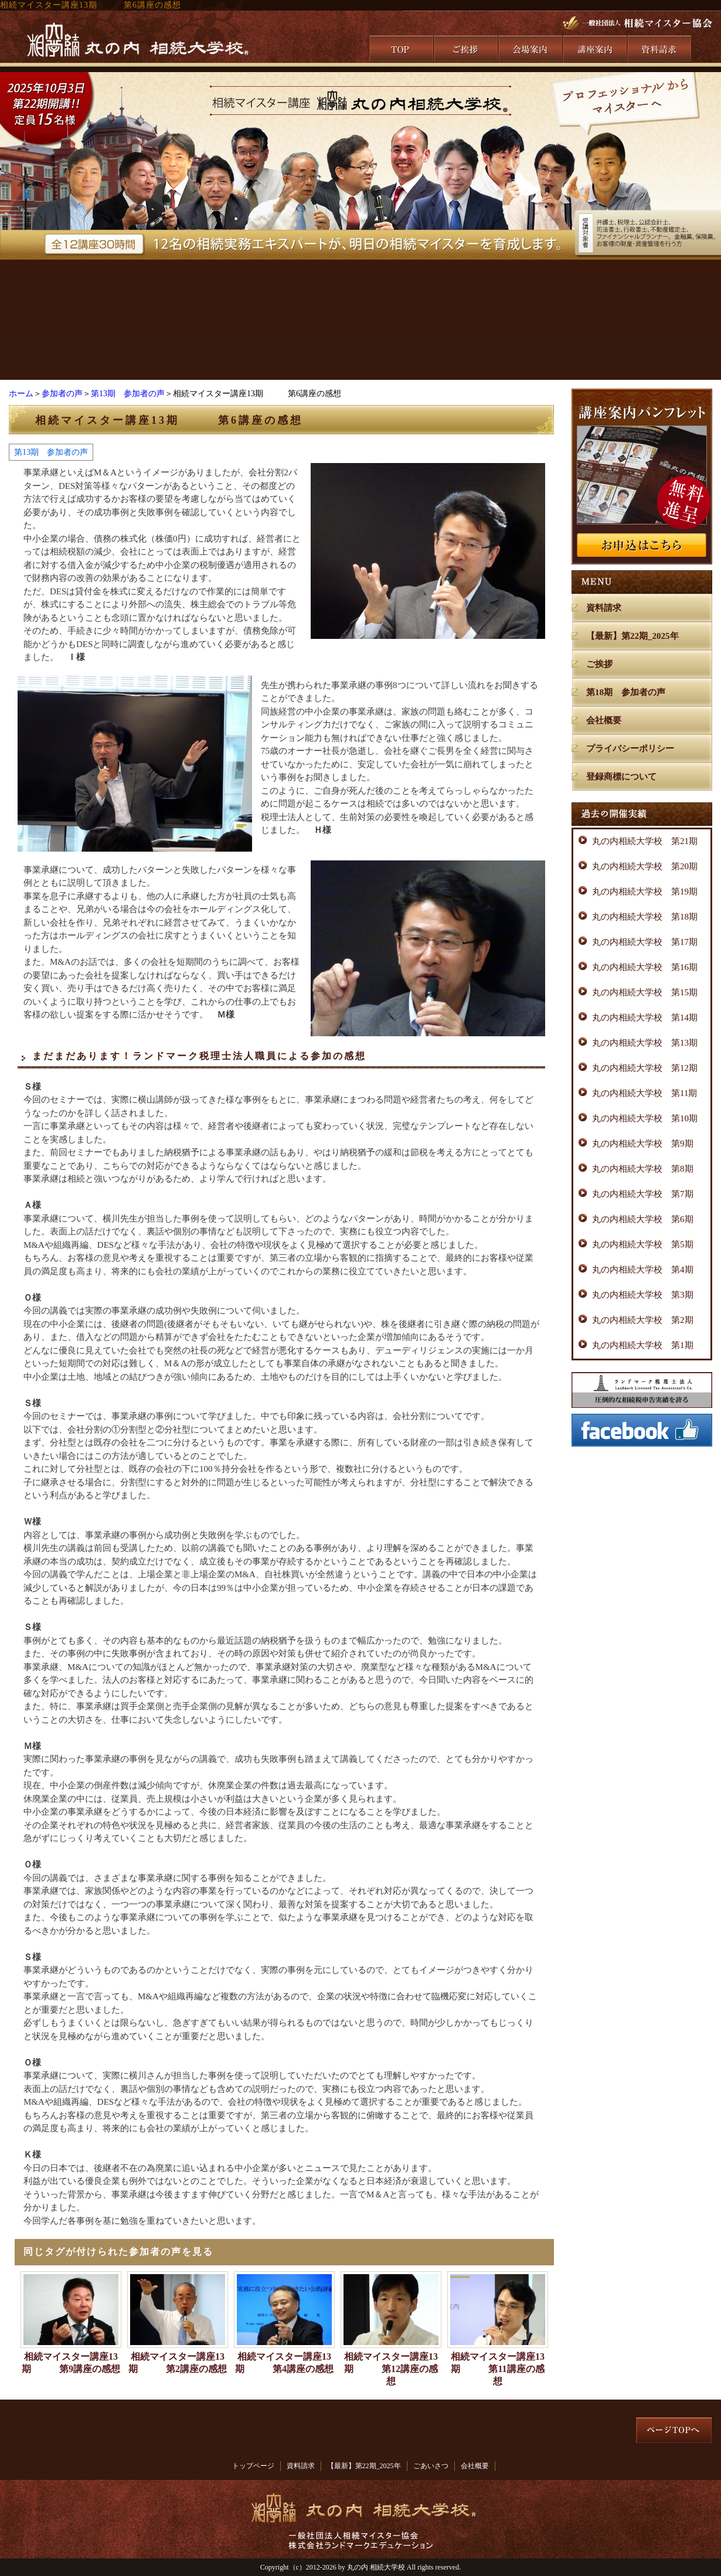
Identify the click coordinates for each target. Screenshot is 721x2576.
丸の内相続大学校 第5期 (642, 1244)
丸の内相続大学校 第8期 (642, 1168)
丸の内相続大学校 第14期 (645, 1017)
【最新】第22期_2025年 (632, 636)
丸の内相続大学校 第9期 (642, 1143)
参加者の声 (62, 393)
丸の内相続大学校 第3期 (642, 1294)
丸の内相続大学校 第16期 (645, 967)
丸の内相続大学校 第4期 (642, 1269)
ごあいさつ (430, 2466)
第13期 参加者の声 (128, 393)
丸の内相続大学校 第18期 (645, 916)
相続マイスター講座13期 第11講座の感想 (498, 2369)
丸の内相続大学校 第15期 (645, 992)
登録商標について (621, 776)
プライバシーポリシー (630, 748)
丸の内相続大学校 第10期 (645, 1118)
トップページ (253, 2466)
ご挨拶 (599, 664)
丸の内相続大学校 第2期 (642, 1320)
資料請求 (603, 607)
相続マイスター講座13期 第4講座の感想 (284, 2363)
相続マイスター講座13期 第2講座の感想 (177, 2363)
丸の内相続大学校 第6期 (642, 1219)
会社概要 (603, 720)
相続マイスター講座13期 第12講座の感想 (391, 2369)
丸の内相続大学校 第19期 (645, 891)
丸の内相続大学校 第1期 (642, 1345)
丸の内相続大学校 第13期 (645, 1042)
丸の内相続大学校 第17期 (645, 942)
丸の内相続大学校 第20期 (645, 866)
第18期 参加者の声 (625, 692)
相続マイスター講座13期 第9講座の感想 (71, 2363)
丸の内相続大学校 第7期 (642, 1194)
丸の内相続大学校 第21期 (645, 841)
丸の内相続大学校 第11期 (644, 1093)
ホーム (21, 393)
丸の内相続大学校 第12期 (645, 1068)
